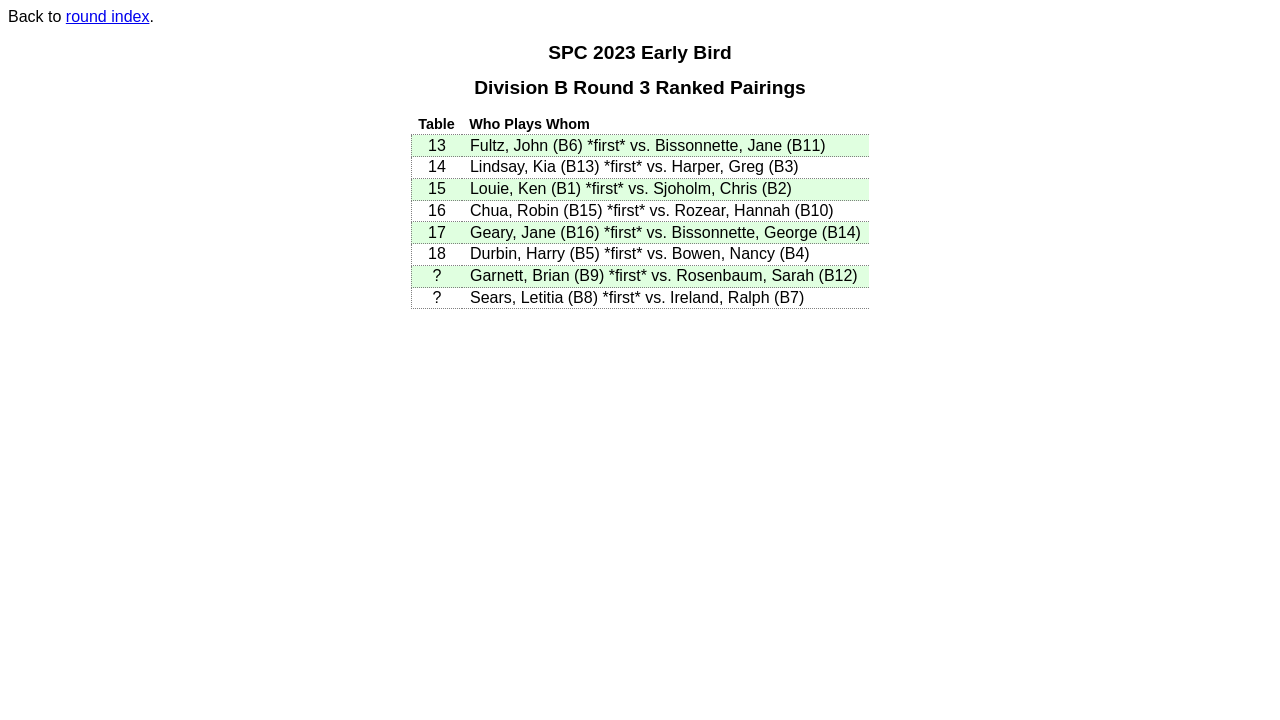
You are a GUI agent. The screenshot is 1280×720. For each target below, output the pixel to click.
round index (108, 16)
